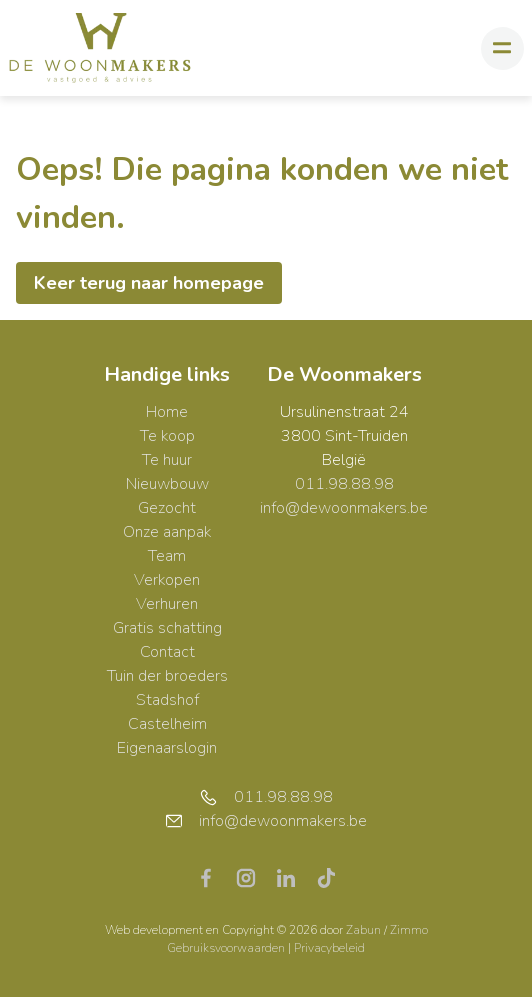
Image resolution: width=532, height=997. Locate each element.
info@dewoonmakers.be (344, 508)
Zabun (363, 930)
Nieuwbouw (167, 484)
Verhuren (167, 604)
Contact (167, 652)
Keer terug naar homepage (149, 283)
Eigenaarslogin (167, 748)
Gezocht (167, 508)
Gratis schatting (167, 628)
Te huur (167, 460)
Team (167, 556)
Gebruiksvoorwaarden (227, 948)
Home (167, 412)
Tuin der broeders (167, 676)
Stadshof (167, 700)
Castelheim (167, 724)
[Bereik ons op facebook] (214, 877)
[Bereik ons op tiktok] (326, 877)
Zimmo (409, 930)
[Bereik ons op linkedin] (294, 877)
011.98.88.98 (344, 484)
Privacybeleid (329, 948)
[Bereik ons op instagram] (254, 877)
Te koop (167, 436)
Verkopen (167, 580)
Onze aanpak (167, 532)
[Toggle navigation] (502, 48)
